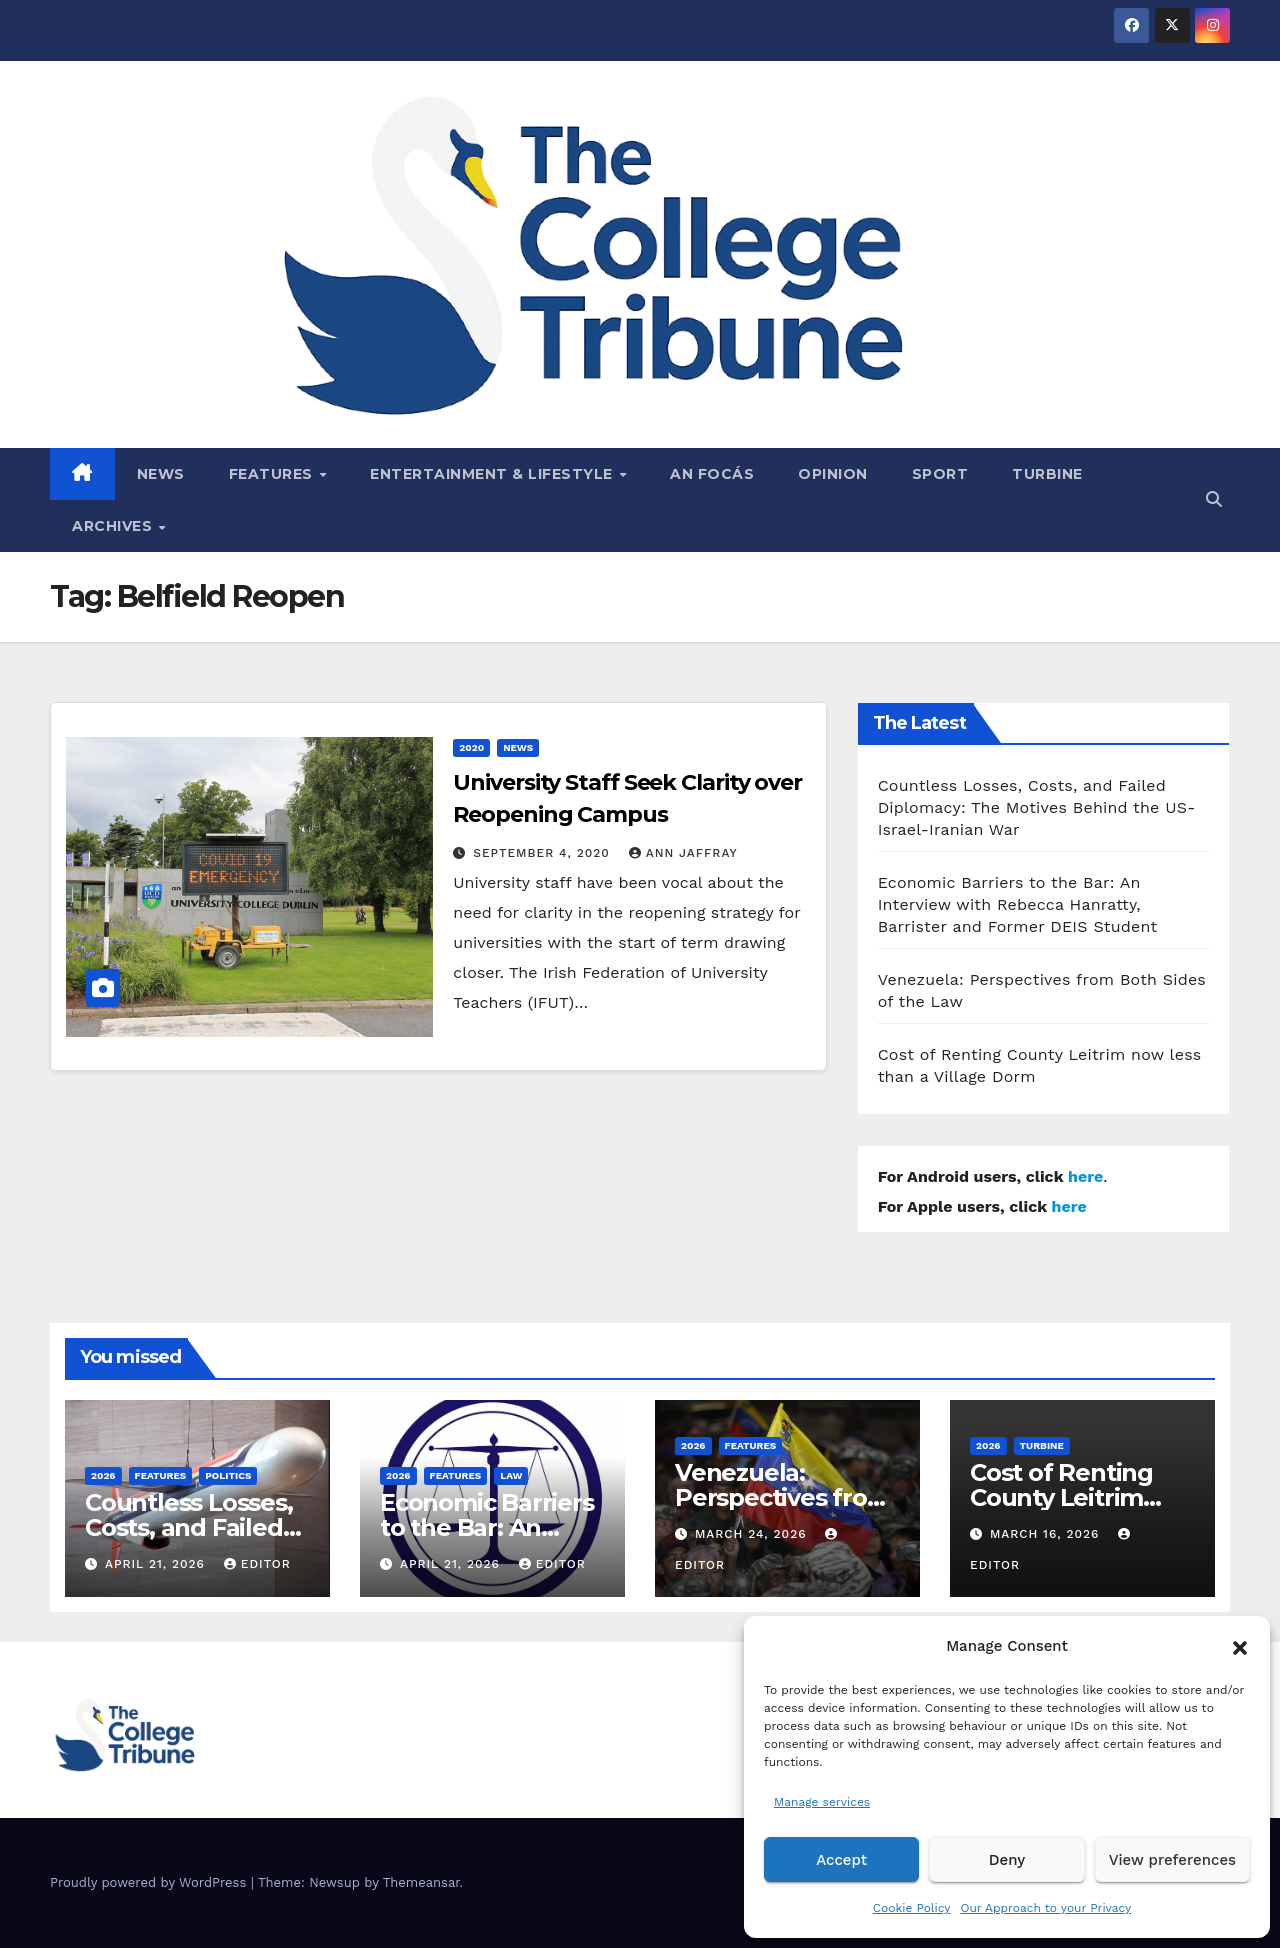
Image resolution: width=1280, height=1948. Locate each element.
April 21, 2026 (157, 1564)
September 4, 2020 (543, 853)
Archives (114, 526)
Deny (1007, 1860)
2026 (103, 1475)
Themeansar (421, 1882)
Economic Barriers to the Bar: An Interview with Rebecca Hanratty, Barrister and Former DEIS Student (1018, 904)
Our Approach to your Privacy (1045, 1908)
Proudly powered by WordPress (150, 1882)
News (161, 474)
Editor (257, 1564)
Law (511, 1475)
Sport (940, 474)
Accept (841, 1860)
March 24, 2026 (753, 1534)
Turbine (1047, 474)
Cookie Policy (912, 1908)
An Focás (712, 474)
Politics (228, 1475)
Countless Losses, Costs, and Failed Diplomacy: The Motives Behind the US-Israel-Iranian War (1037, 807)
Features (273, 474)
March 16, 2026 (1047, 1534)
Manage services (822, 1802)
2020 (471, 747)
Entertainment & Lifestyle (493, 474)
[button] (1240, 1646)
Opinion (833, 474)
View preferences (1172, 1860)
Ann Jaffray (683, 853)
